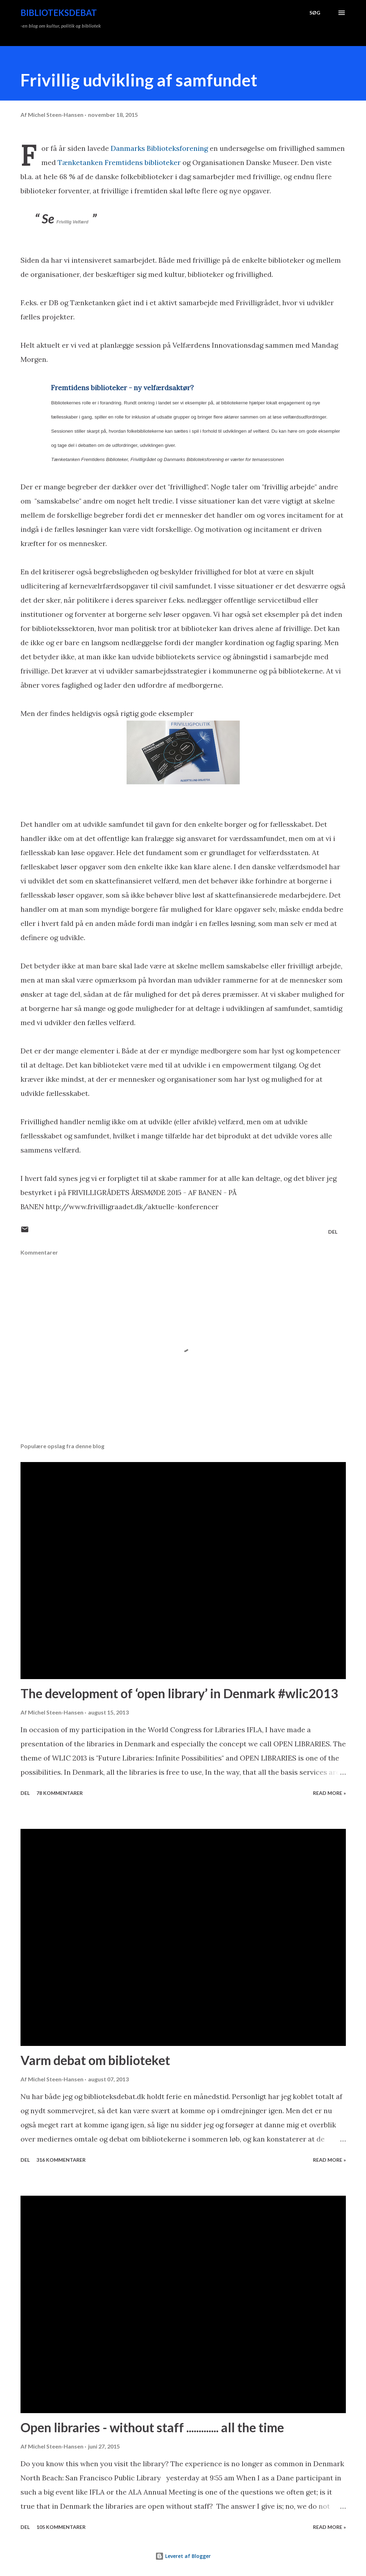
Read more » (329, 1793)
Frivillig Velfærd (73, 222)
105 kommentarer (61, 2527)
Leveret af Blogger (183, 2556)
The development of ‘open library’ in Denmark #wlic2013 (179, 1693)
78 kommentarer (59, 1793)
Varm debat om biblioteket (95, 2060)
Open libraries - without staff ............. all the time (152, 2427)
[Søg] (314, 12)
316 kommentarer (61, 2160)
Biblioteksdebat (59, 12)
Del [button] (332, 1232)
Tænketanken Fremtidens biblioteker (119, 162)
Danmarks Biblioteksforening (160, 148)
